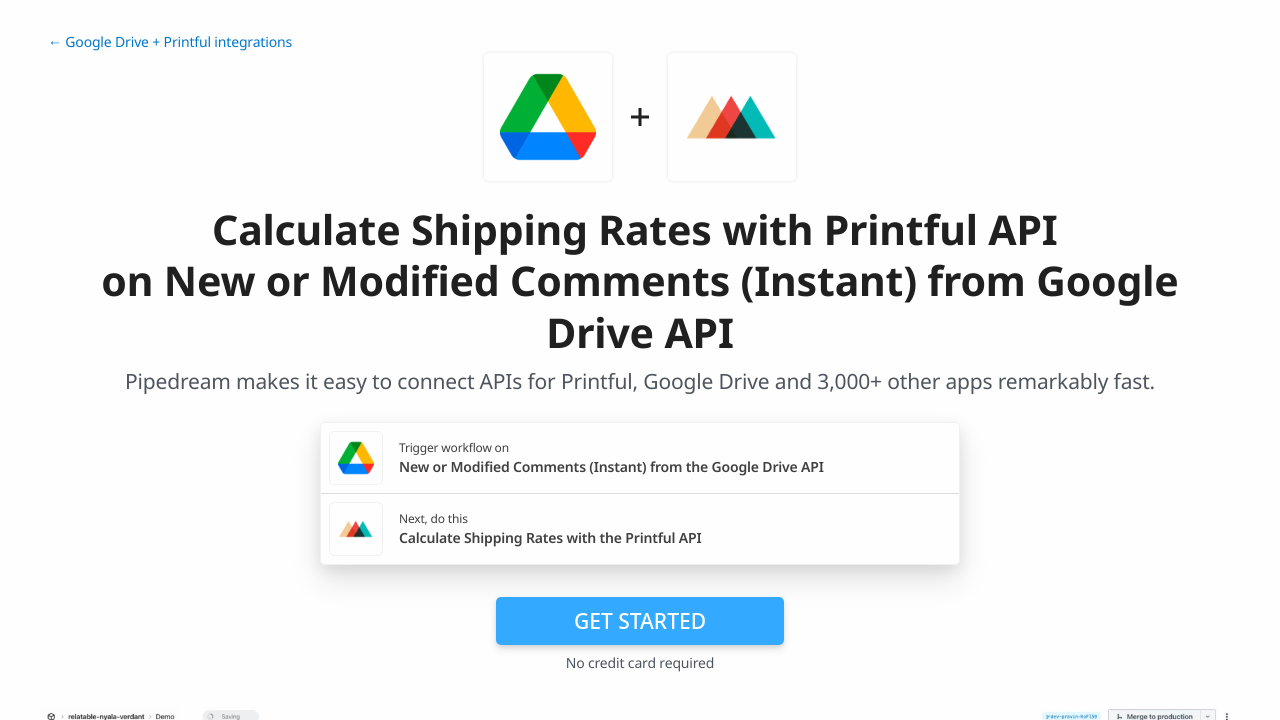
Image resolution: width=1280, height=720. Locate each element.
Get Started (640, 621)
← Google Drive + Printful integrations (170, 42)
